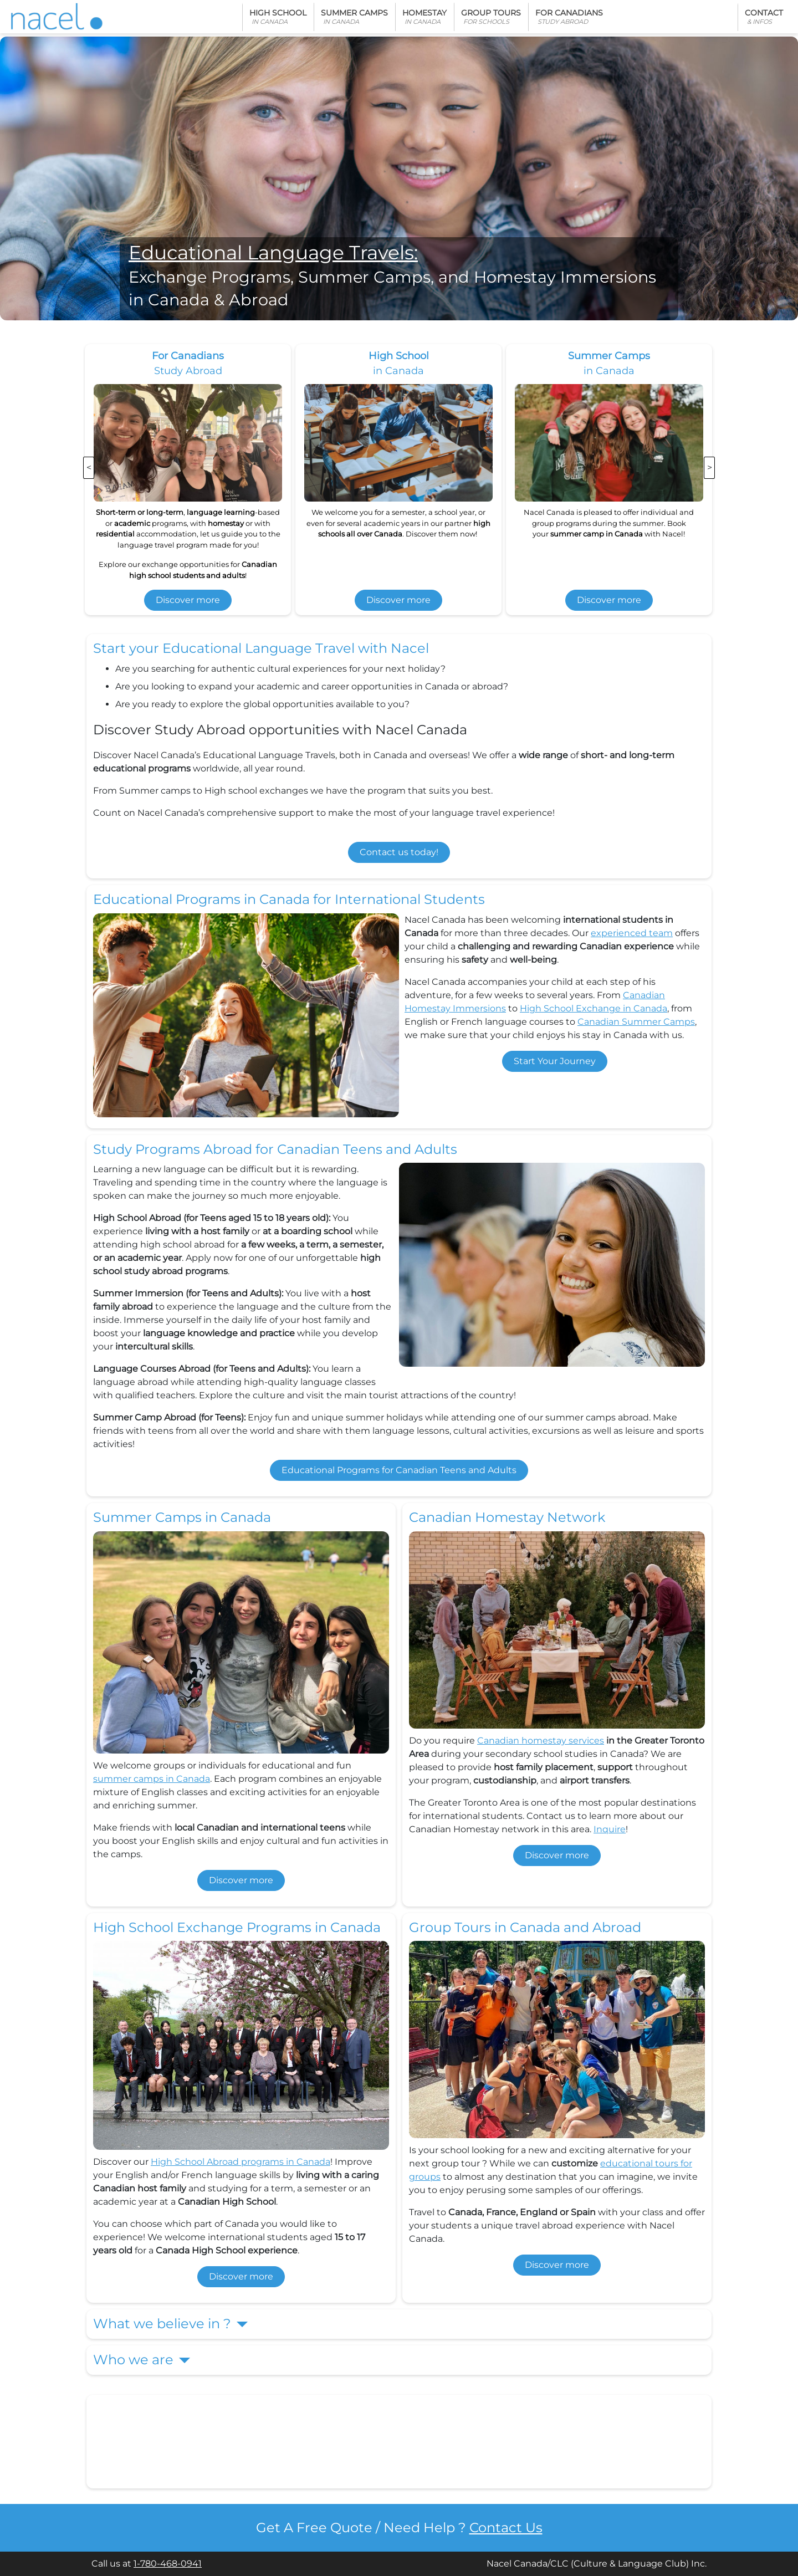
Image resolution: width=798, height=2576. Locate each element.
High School (277, 17)
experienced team (632, 933)
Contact (764, 17)
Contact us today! (399, 852)
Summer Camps (354, 17)
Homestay (424, 17)
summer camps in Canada (151, 1778)
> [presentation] (709, 467)
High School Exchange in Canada (593, 1008)
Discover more (188, 600)
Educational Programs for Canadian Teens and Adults (399, 1470)
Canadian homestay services (540, 1740)
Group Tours (491, 17)
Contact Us (506, 2527)
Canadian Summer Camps (636, 1021)
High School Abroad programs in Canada (240, 2161)
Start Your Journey (555, 1061)
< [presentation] (88, 467)
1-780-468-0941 (168, 2563)
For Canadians (569, 17)
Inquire (610, 1829)
